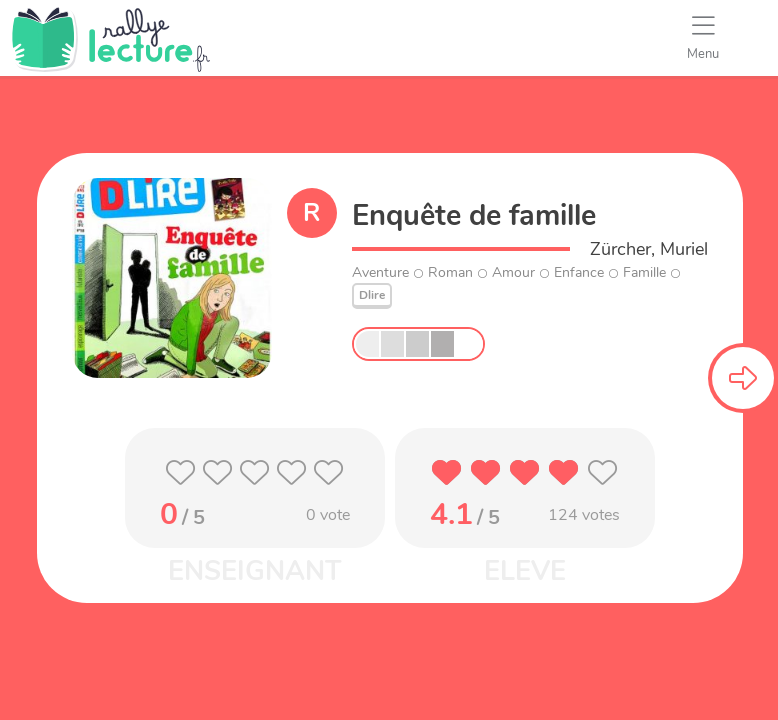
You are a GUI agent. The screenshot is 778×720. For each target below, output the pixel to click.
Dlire (372, 295)
